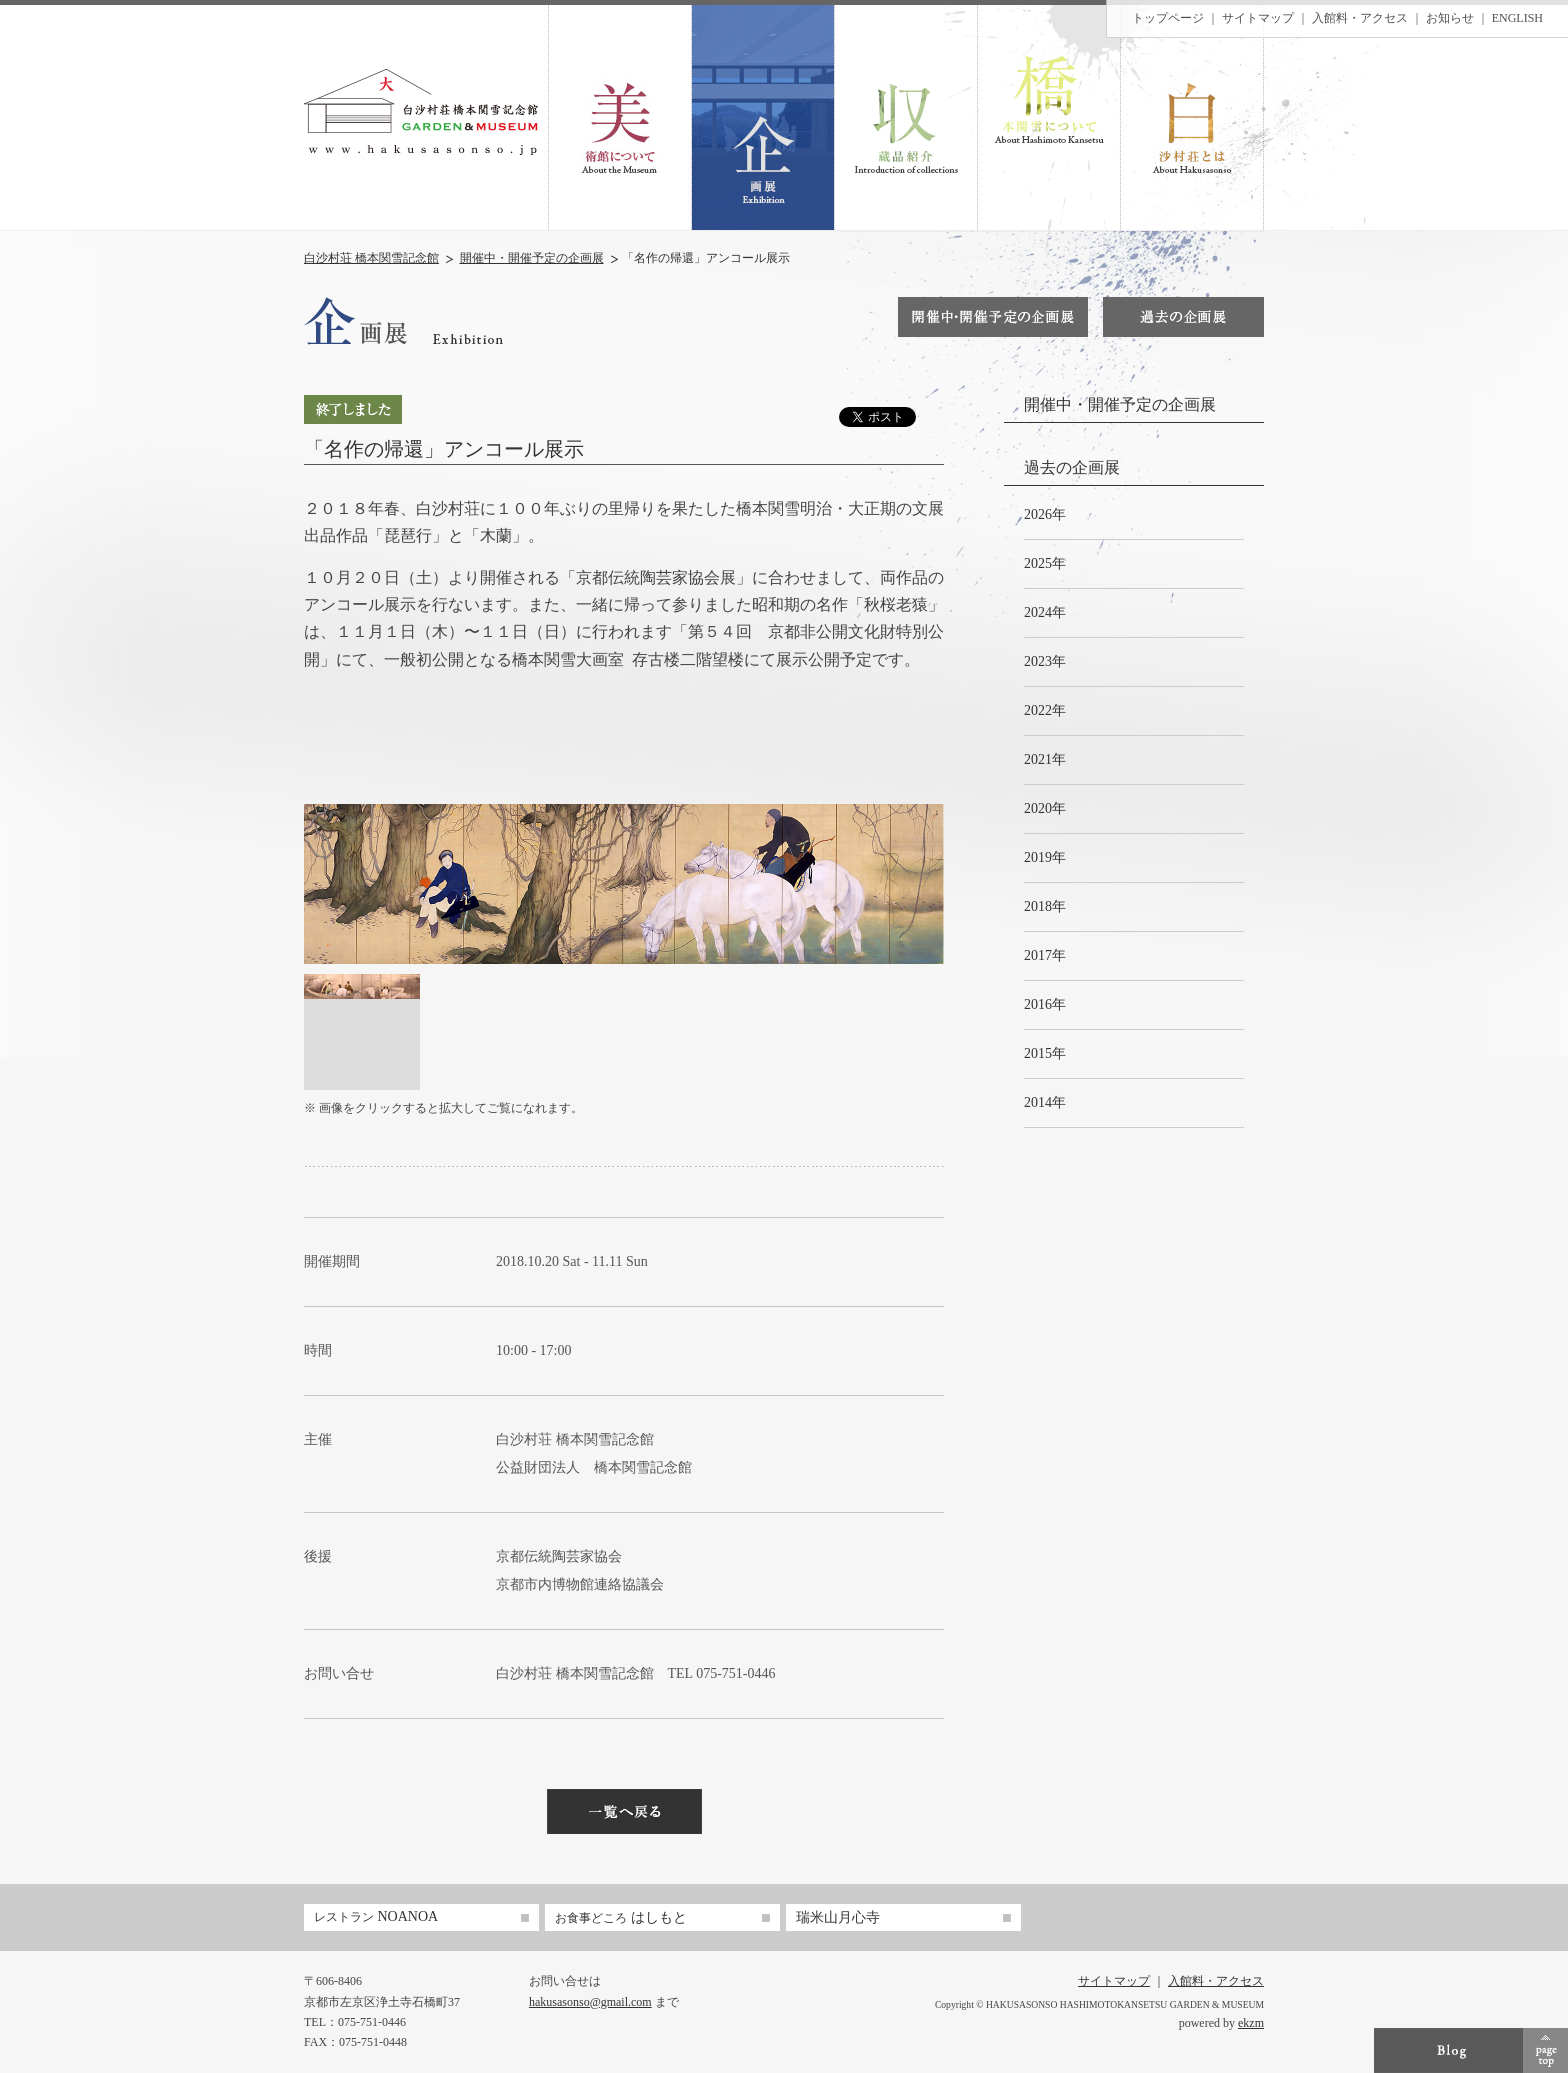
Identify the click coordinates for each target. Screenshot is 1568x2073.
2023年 (1045, 661)
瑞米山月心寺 (838, 1917)
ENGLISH (1517, 18)
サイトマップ (1258, 18)
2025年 (1045, 563)
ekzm (1251, 2023)
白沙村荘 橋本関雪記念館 (371, 258)
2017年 (1045, 955)
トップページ (1168, 18)
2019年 (1045, 857)
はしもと (621, 1917)
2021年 (1045, 759)
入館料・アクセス (1360, 18)
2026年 (1045, 514)
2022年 (1045, 710)
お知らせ (1450, 18)
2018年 (1045, 906)
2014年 (1045, 1102)
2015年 (1045, 1053)
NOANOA (376, 1916)
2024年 (1045, 612)
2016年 (1045, 1004)
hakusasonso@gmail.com (590, 2002)
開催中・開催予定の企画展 (532, 258)
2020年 (1045, 808)
